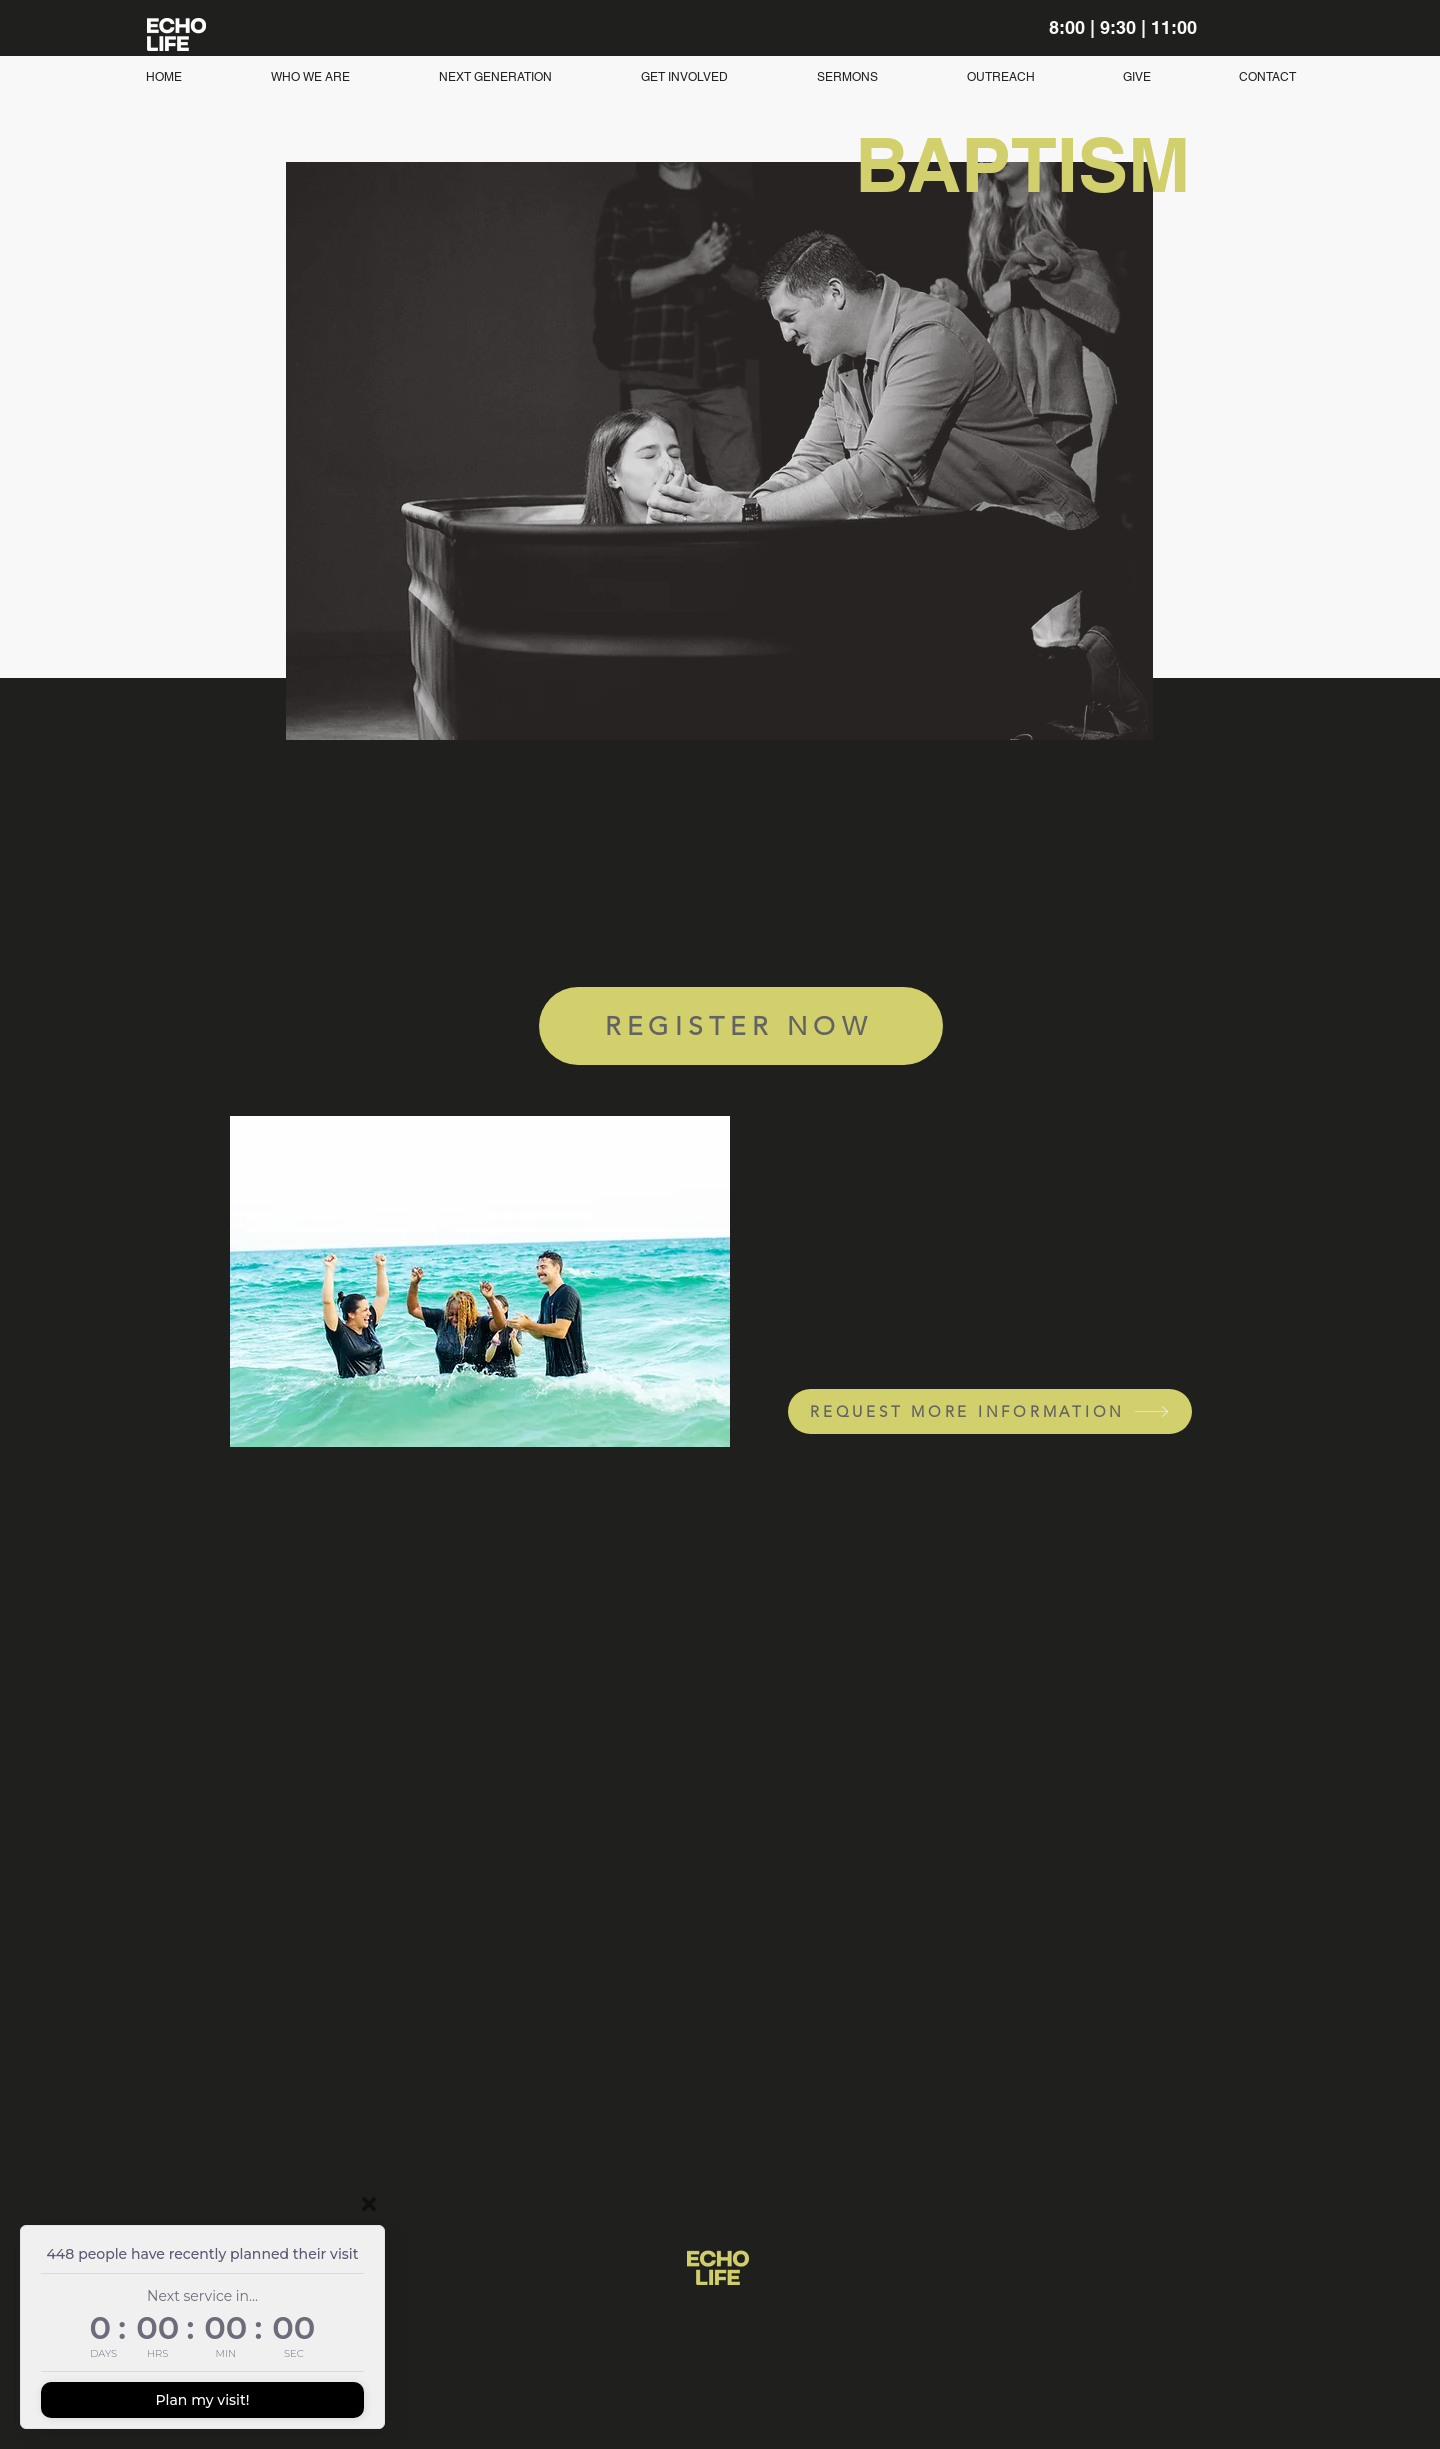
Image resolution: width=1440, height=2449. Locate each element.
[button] (495, 77)
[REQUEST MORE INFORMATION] (990, 1411)
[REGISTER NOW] (741, 1026)
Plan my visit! (202, 2400)
